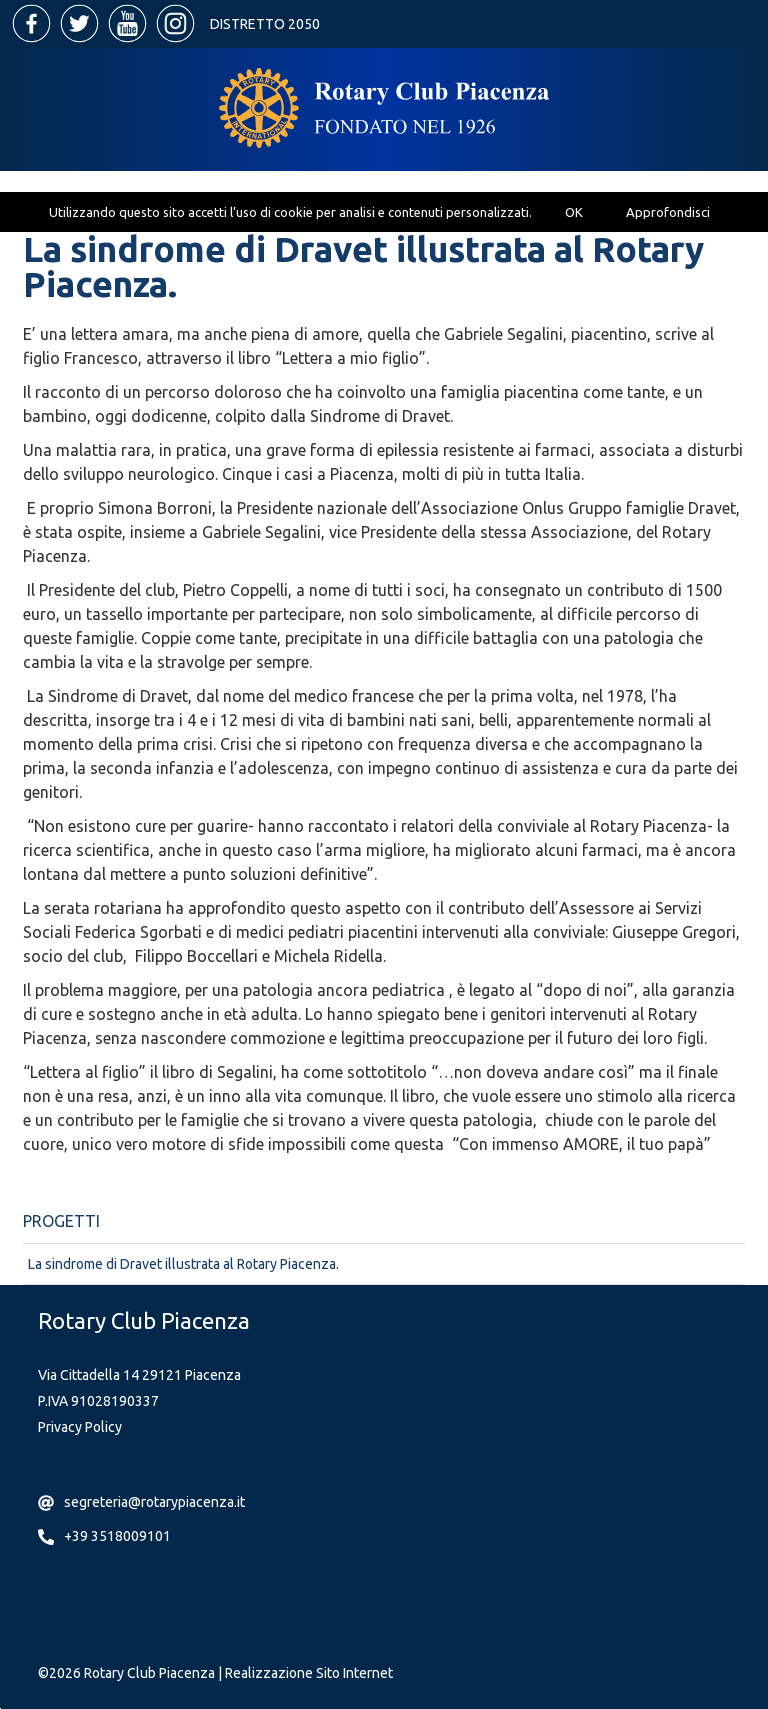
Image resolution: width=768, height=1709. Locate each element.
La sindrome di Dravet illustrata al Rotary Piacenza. (183, 1264)
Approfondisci (668, 212)
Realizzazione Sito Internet (309, 1673)
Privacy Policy (80, 1427)
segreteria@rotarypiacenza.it (154, 1502)
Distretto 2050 (265, 24)
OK (574, 212)
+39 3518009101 (117, 1536)
